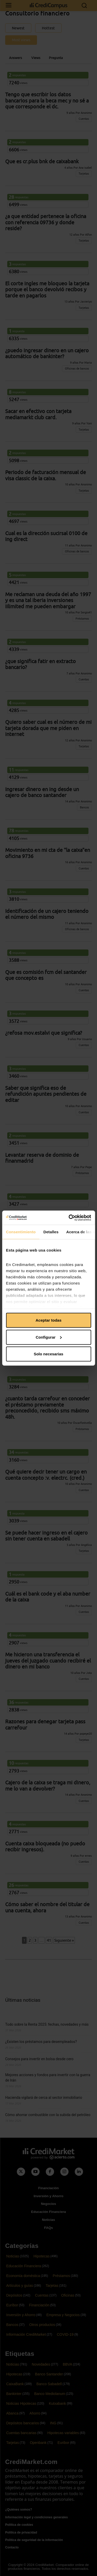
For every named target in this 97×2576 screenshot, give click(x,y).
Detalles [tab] (50, 1232)
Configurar (49, 1337)
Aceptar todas (48, 1320)
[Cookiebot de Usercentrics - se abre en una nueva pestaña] (69, 1217)
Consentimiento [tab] (21, 1232)
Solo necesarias (48, 1354)
